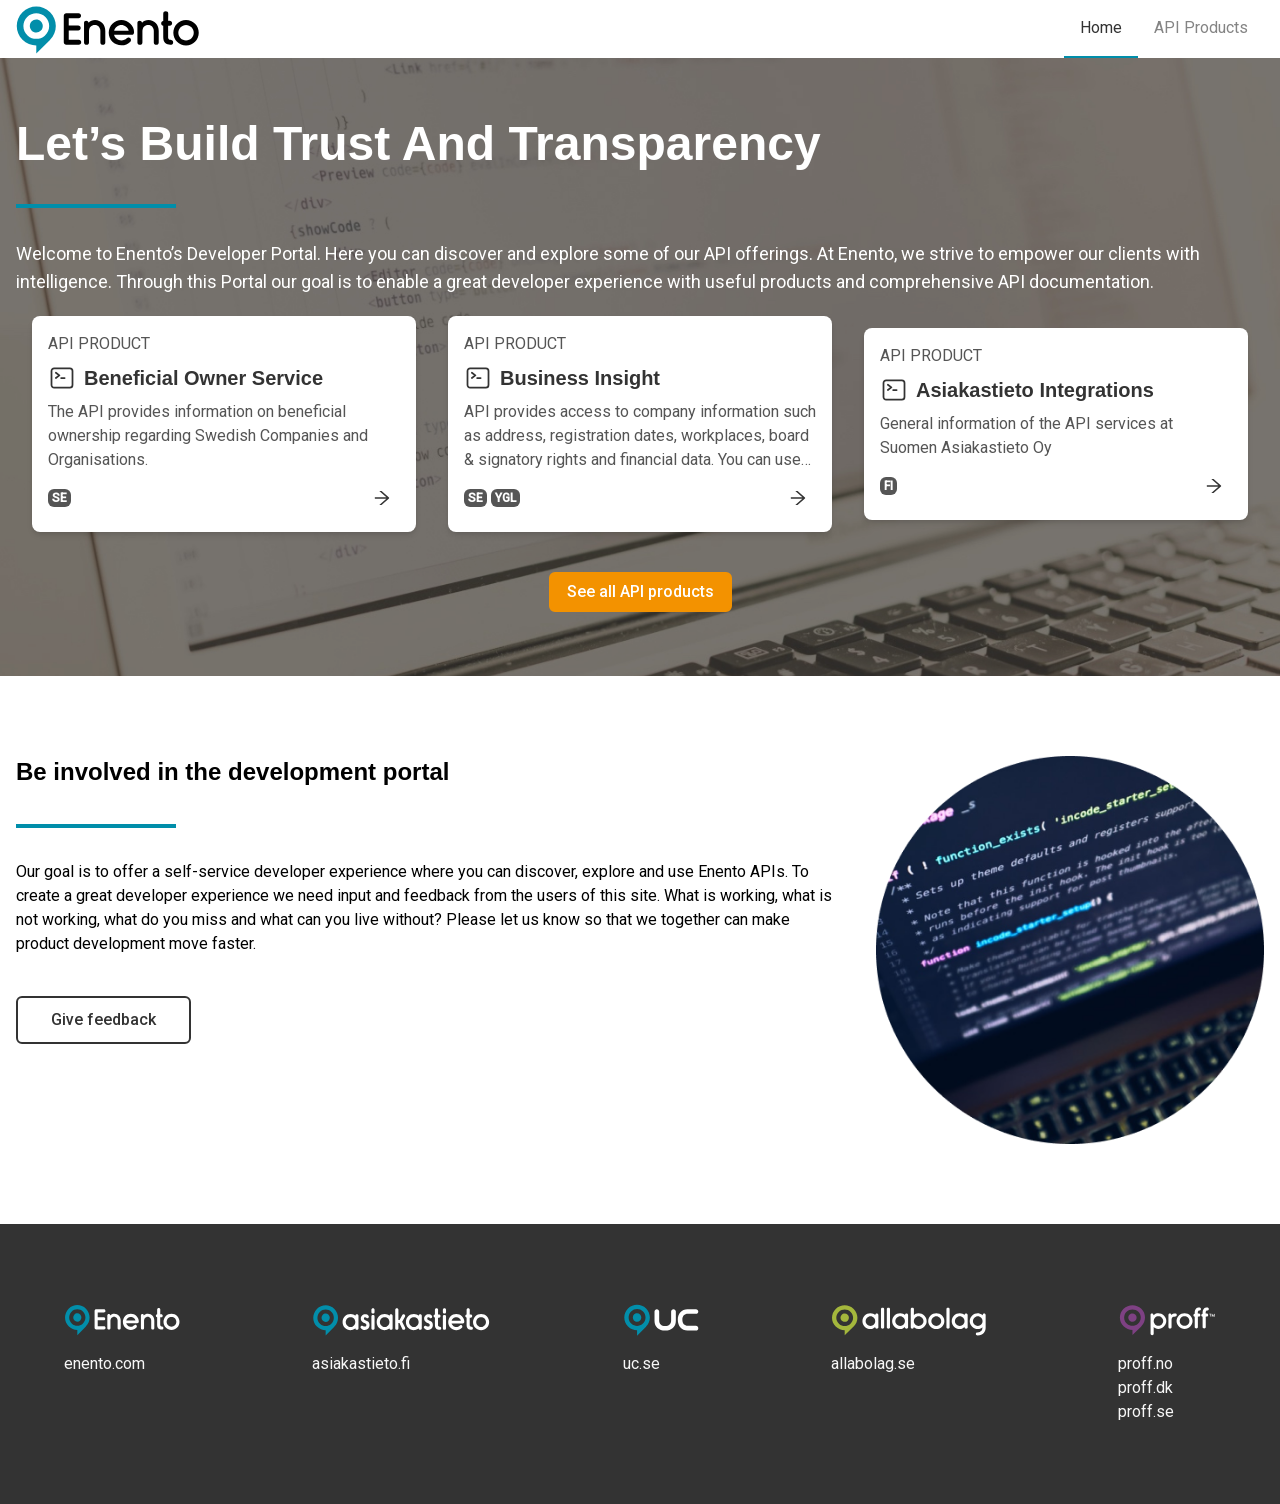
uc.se (641, 1363)
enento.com (104, 1363)
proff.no (1145, 1363)
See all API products (640, 591)
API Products (1201, 27)
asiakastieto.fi (361, 1363)
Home (1101, 27)
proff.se (1146, 1411)
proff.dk (1145, 1387)
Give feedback (103, 1019)
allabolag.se (873, 1363)
